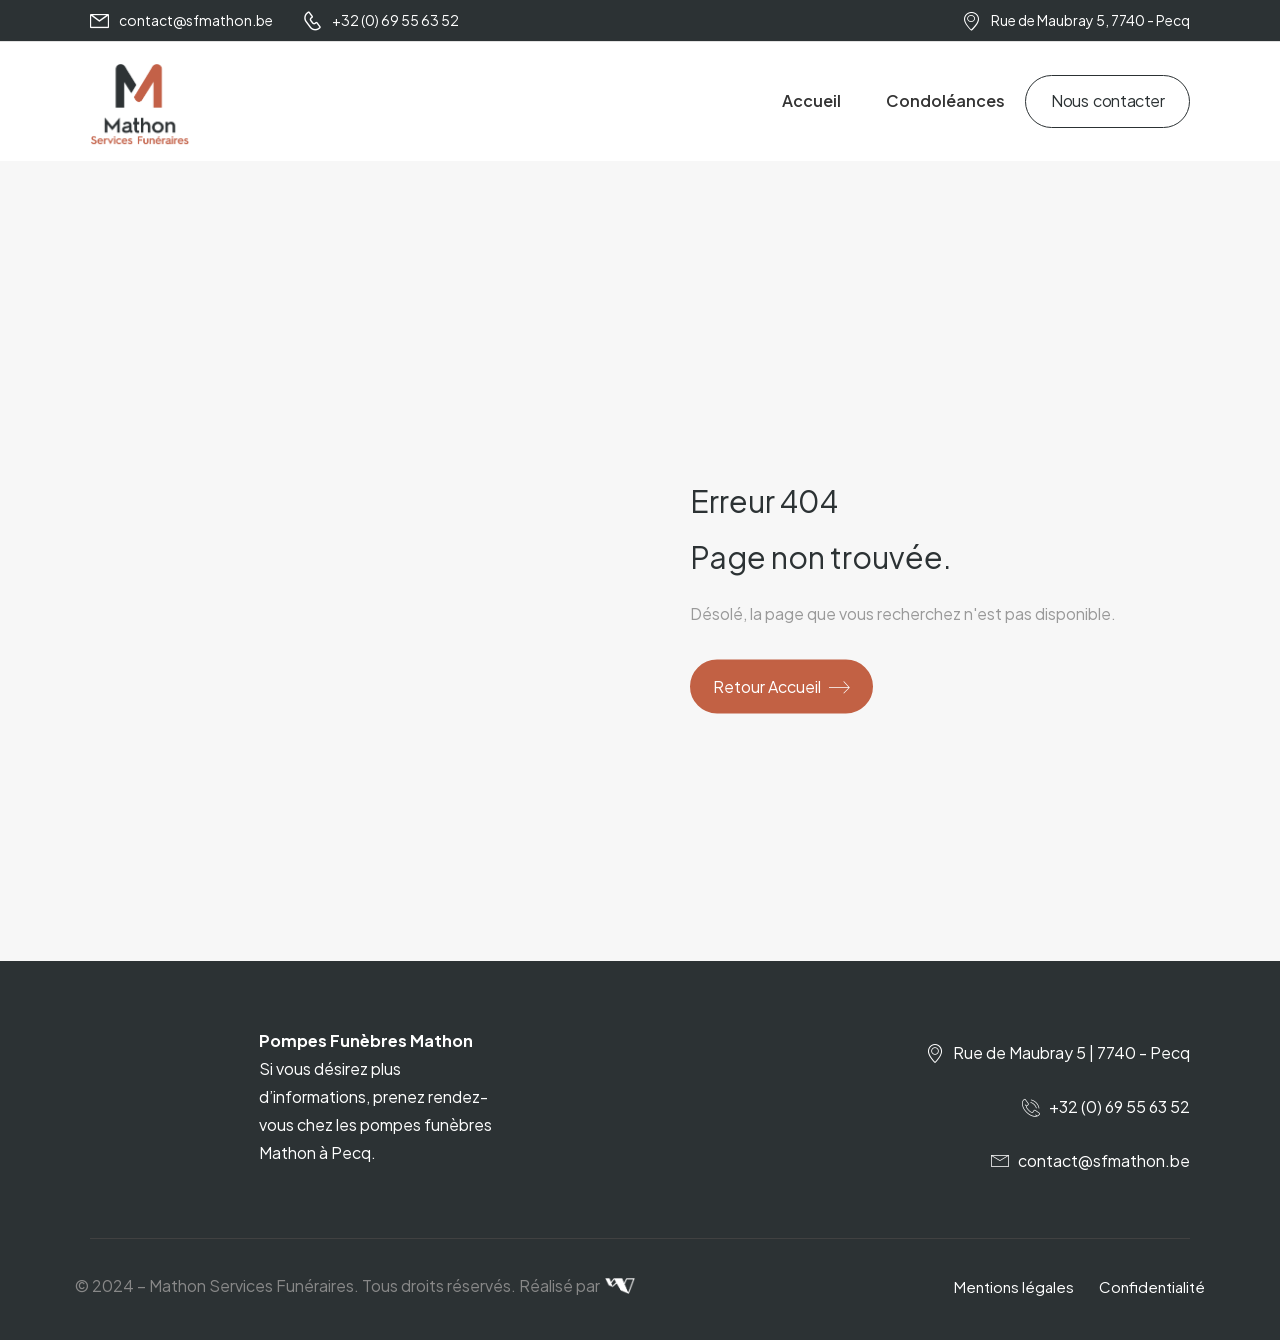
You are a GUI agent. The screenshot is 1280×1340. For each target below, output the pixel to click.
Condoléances (945, 100)
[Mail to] (181, 20)
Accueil (811, 100)
